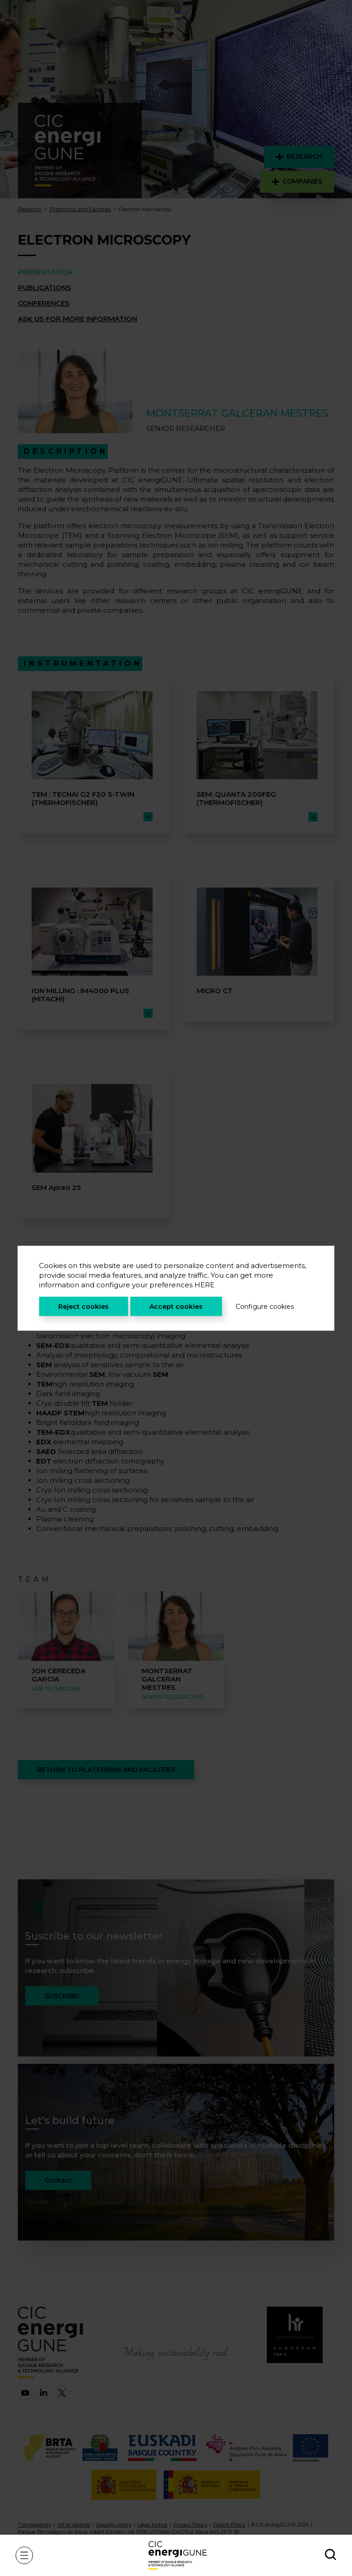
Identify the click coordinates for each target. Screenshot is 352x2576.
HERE (204, 1284)
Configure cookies (265, 1306)
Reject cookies (83, 1306)
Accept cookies (176, 1306)
